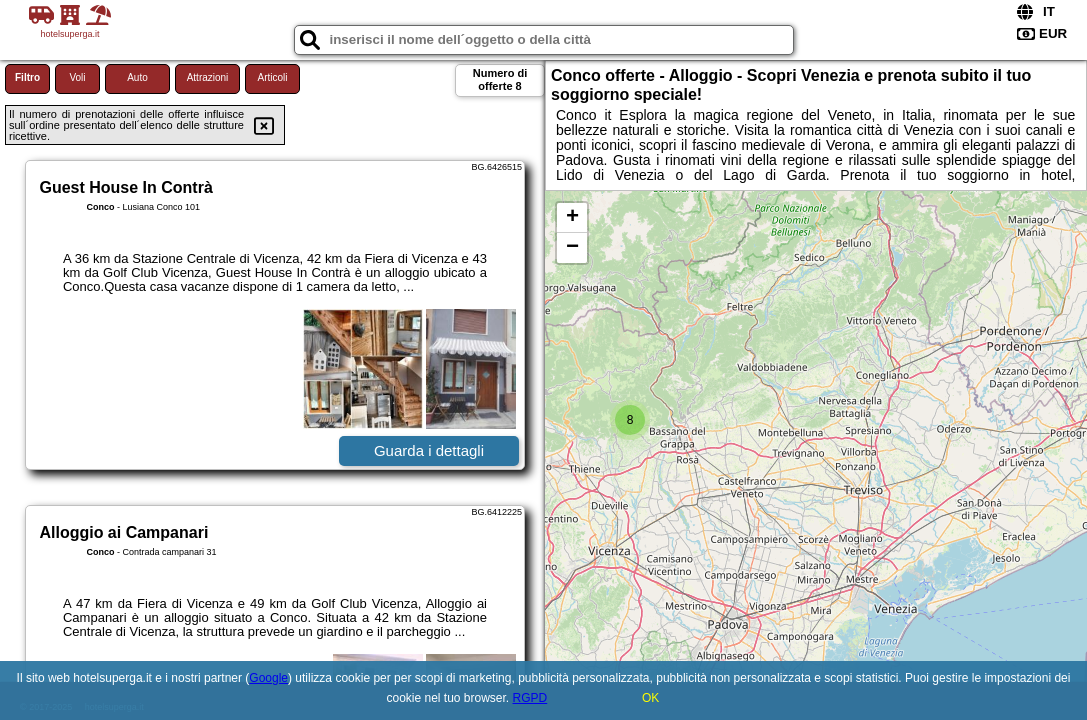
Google (268, 678)
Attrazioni (208, 77)
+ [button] (572, 218)
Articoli (272, 77)
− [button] (572, 248)
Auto (137, 77)
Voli (77, 77)
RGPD (530, 698)
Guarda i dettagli (429, 450)
